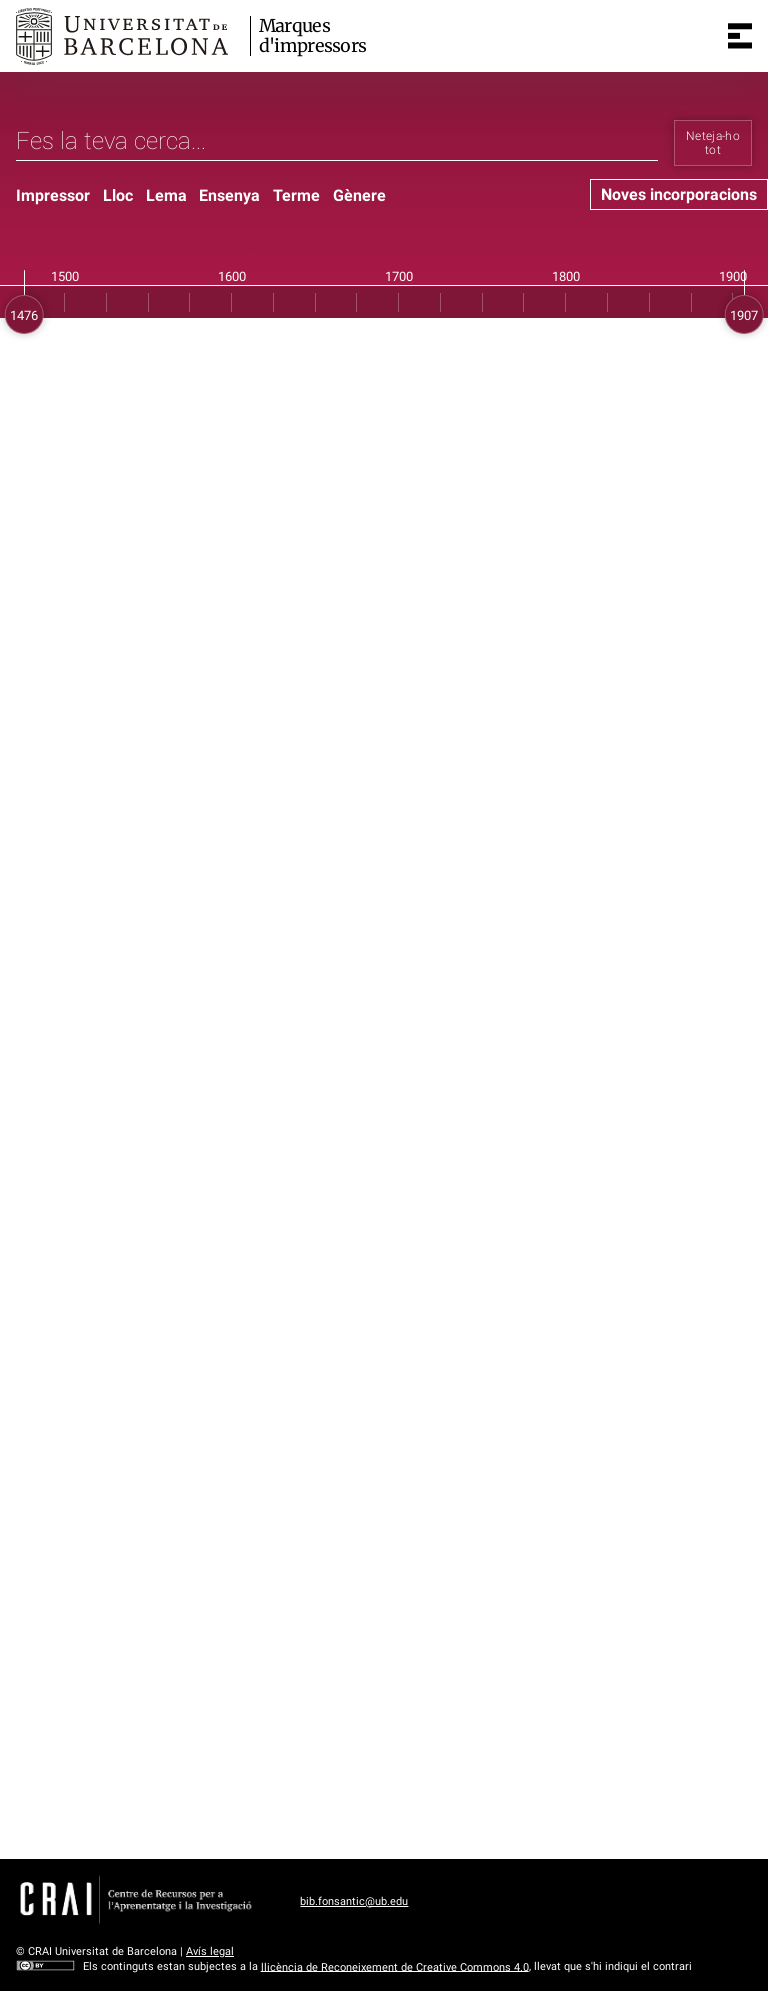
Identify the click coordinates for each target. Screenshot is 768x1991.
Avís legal (210, 1951)
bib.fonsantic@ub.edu (354, 1901)
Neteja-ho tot (713, 143)
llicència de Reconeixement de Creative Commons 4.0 (395, 1966)
